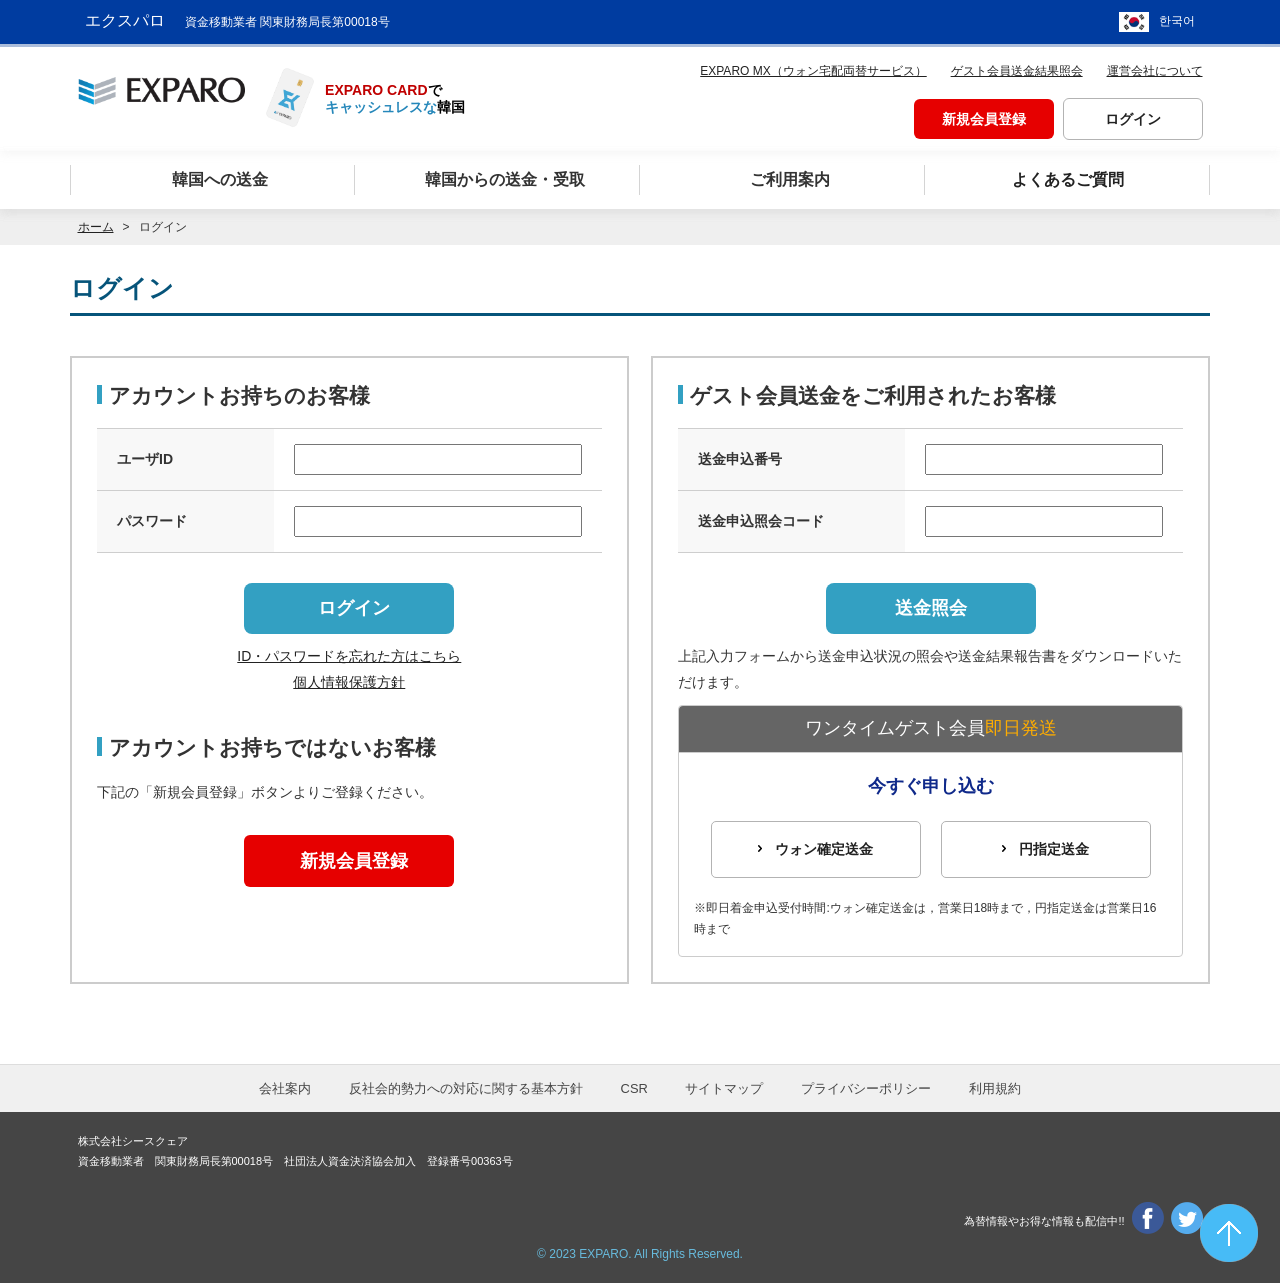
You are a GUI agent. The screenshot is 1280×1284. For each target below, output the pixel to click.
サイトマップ (724, 1088)
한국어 (1177, 20)
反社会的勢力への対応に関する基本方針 (466, 1088)
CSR (634, 1088)
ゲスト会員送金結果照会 (1017, 66)
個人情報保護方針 (349, 682)
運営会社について (1155, 66)
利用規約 (995, 1088)
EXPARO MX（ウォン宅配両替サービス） (813, 66)
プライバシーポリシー (866, 1088)
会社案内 (285, 1088)
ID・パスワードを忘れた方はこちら (349, 657)
